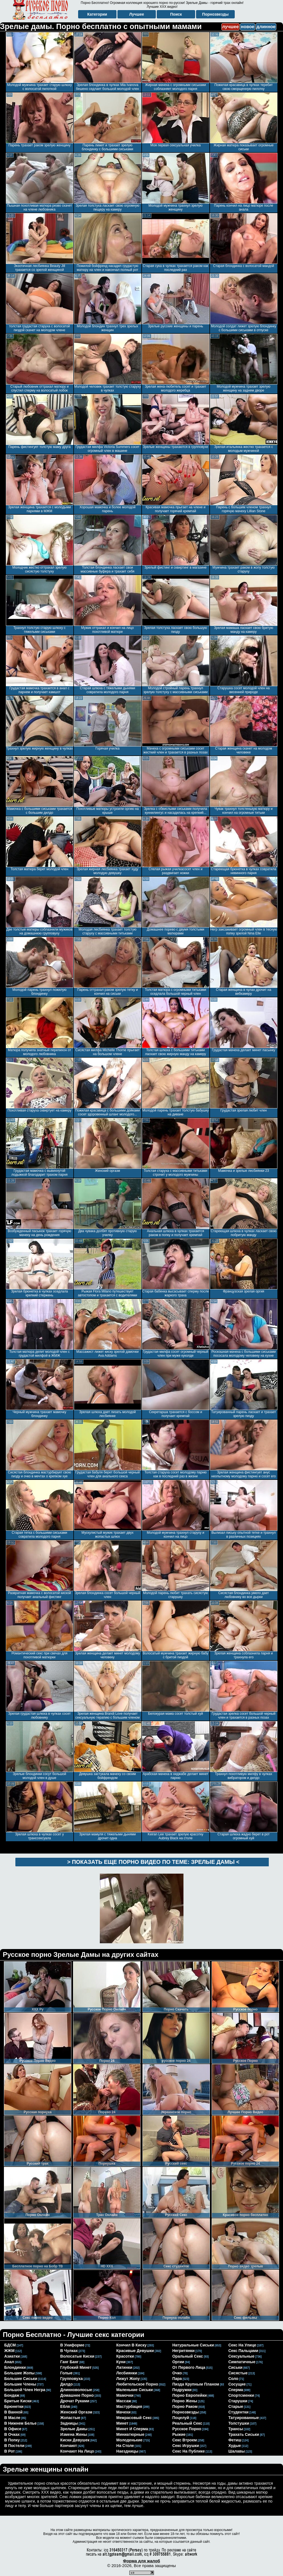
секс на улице (242, 2345)
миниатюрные (130, 2434)
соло (233, 2378)
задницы (69, 2423)
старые (235, 2406)
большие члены (20, 2384)
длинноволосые (76, 2389)
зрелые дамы (74, 2429)
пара (177, 2378)
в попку (12, 2440)
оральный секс (187, 2356)
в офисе (12, 2429)
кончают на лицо (77, 2451)
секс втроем (184, 2440)
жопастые (70, 2417)
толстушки (238, 2423)
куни (120, 2362)
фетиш (234, 2440)
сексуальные (241, 2356)
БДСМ (10, 2345)
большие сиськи (20, 2378)
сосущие (237, 2384)
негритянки (183, 2350)
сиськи (235, 2367)
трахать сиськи (243, 2434)
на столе (125, 2445)
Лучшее (136, 14)
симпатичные (241, 2362)
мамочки (125, 2395)
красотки (125, 2356)
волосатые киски (77, 2356)
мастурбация (129, 2406)
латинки (124, 2367)
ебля (65, 2406)
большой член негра (24, 2389)
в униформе (72, 2345)
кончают (68, 2445)
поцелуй (180, 2417)
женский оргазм (76, 2412)
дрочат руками (74, 2401)
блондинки (15, 2367)
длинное (266, 26)
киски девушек (75, 2440)
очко (177, 2373)
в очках (12, 2434)
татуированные (243, 2417)
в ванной (13, 2412)
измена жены (73, 2434)
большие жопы (19, 2373)
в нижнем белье (20, 2423)
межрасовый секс (134, 2417)
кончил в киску (131, 2345)
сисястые (238, 2373)
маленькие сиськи (134, 2389)
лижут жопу (128, 2378)
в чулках (69, 2350)
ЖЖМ (9, 2350)
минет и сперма (132, 2429)
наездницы (127, 2451)
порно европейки (189, 2395)
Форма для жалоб (141, 2560)
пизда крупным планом (195, 2384)
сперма (235, 2389)
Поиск (176, 14)
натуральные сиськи (193, 2345)
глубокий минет (75, 2367)
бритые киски (18, 2401)
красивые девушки (135, 2350)
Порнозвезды (215, 14)
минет (122, 2423)
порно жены (184, 2401)
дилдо (66, 2384)
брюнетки (13, 2406)
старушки (237, 2401)
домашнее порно (77, 2395)
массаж (123, 2401)
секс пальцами (243, 2350)
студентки (238, 2412)
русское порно (186, 2429)
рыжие (179, 2434)
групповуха (71, 2378)
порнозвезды (185, 2412)
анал (9, 2362)
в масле (12, 2417)
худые (234, 2445)
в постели (14, 2445)
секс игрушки (185, 2445)
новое (247, 26)
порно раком (185, 2406)
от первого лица (188, 2367)
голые (66, 2373)
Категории (97, 14)
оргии (178, 2362)
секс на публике (188, 2451)
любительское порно (137, 2384)
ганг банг (69, 2362)
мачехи (123, 2412)
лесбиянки (126, 2373)
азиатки (12, 2356)
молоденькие (129, 2440)
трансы (235, 2429)
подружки (182, 2389)
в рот (9, 2451)
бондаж (11, 2395)
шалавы (236, 2451)
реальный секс (187, 2423)
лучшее (230, 26)
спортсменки (241, 2395)
